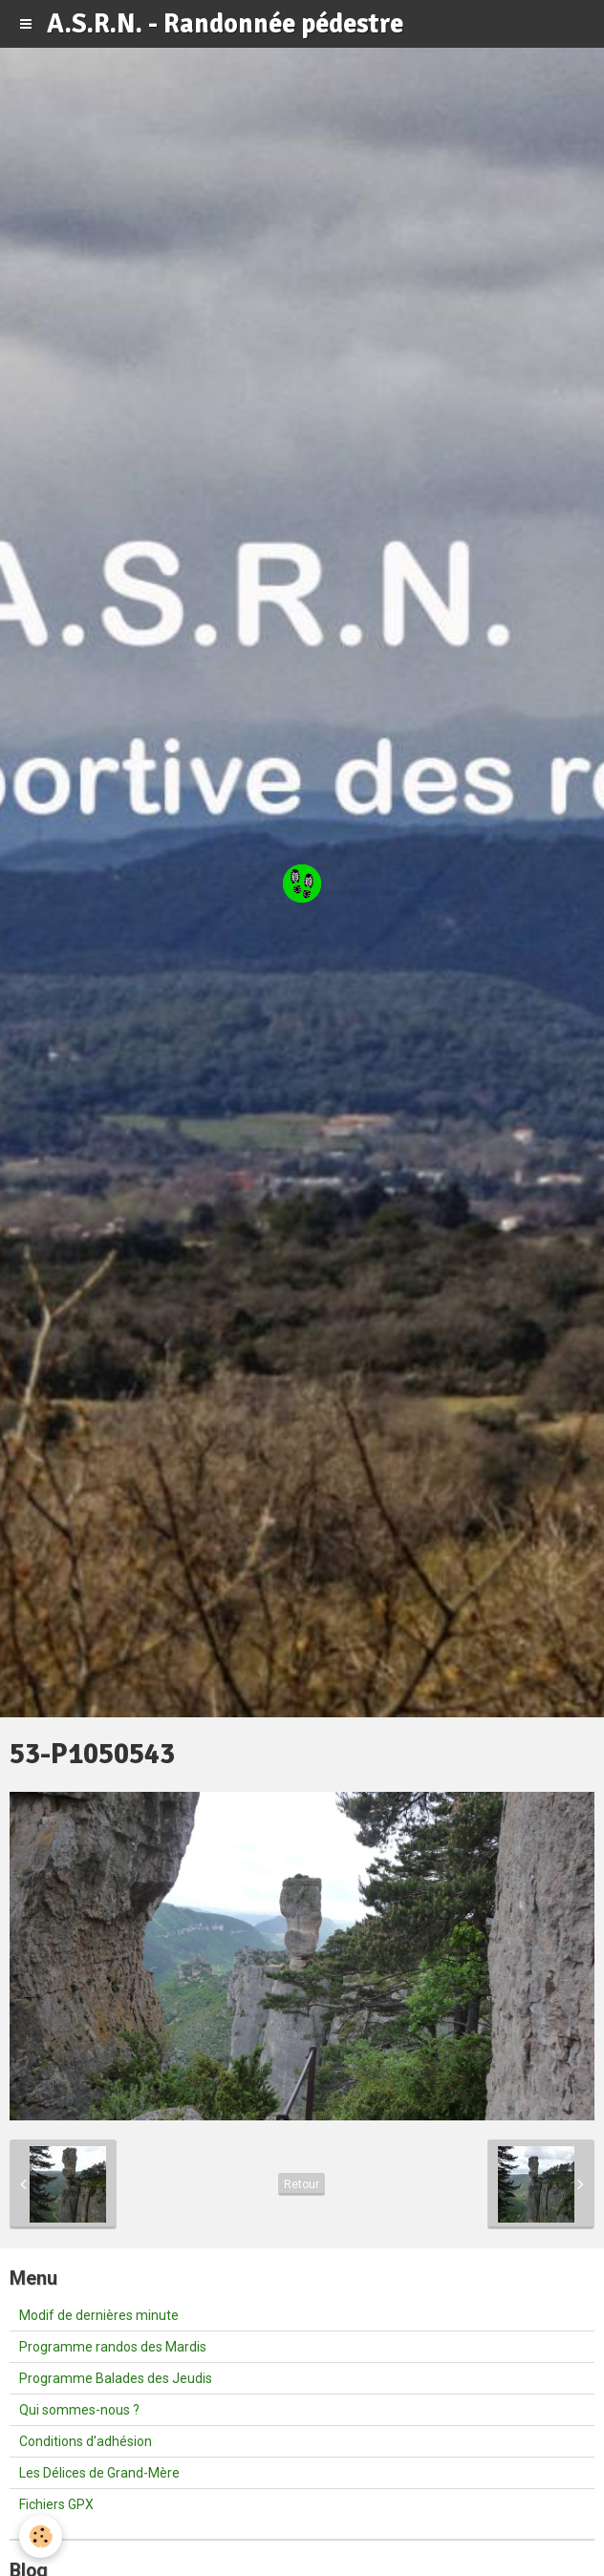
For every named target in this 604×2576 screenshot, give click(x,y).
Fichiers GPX (56, 2504)
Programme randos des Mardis (112, 2346)
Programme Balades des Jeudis (115, 2378)
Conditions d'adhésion (85, 2441)
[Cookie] (40, 2536)
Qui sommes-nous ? (79, 2409)
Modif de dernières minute (99, 2315)
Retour (301, 2184)
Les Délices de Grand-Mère (99, 2472)
